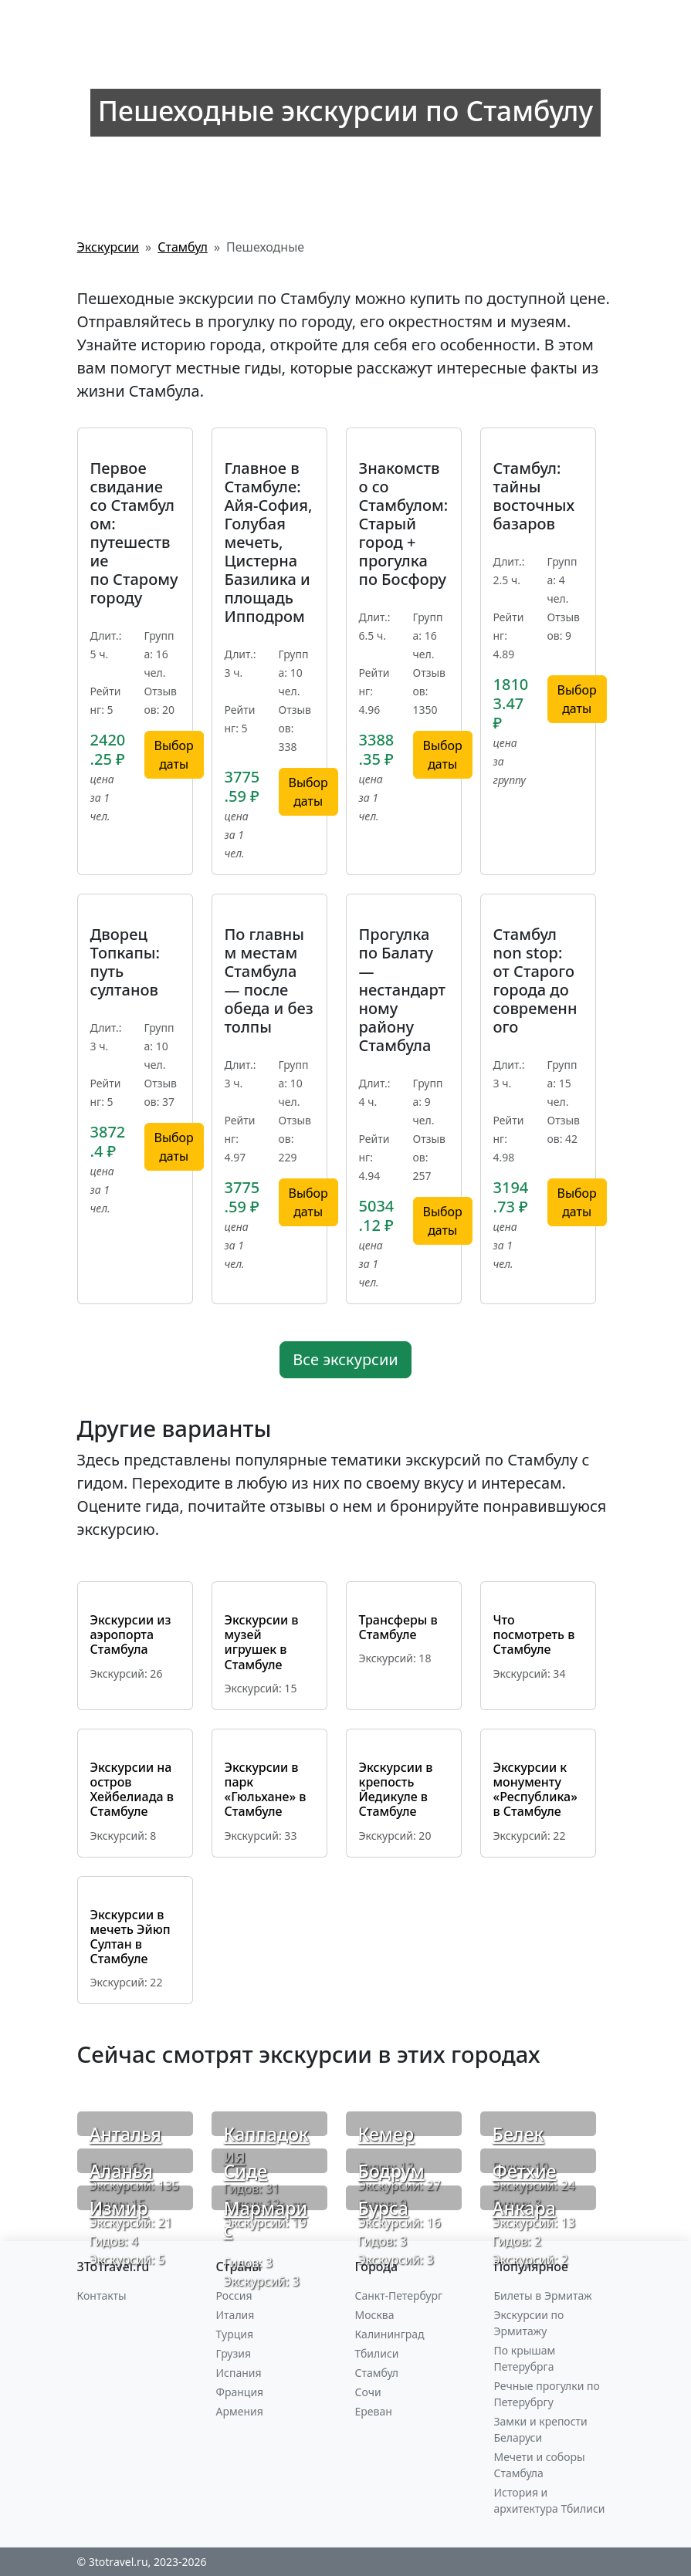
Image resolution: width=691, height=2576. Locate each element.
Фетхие (525, 2170)
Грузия (234, 2353)
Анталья (125, 2133)
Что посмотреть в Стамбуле (534, 1634)
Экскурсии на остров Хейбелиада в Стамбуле (132, 1789)
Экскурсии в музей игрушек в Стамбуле (262, 1642)
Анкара (524, 2208)
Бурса (383, 2208)
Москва (375, 2314)
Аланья (121, 2170)
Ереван (373, 2411)
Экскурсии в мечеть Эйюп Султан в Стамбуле (130, 1937)
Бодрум (391, 2170)
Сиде (246, 2170)
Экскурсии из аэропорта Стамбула (130, 1634)
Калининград (390, 2334)
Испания (239, 2372)
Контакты (102, 2295)
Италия (235, 2314)
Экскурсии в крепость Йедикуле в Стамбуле (396, 1789)
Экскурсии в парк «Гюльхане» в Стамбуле (266, 1789)
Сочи (368, 2392)
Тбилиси (377, 2353)
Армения (239, 2411)
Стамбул (377, 2372)
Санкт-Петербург (399, 2295)
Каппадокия (266, 2144)
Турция (234, 2334)
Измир (119, 2208)
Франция (240, 2392)
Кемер (386, 2133)
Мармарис (266, 2219)
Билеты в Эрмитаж (543, 2295)
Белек (518, 2133)
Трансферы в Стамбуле (398, 1627)
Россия (234, 2295)
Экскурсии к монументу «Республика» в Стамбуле (535, 1789)
